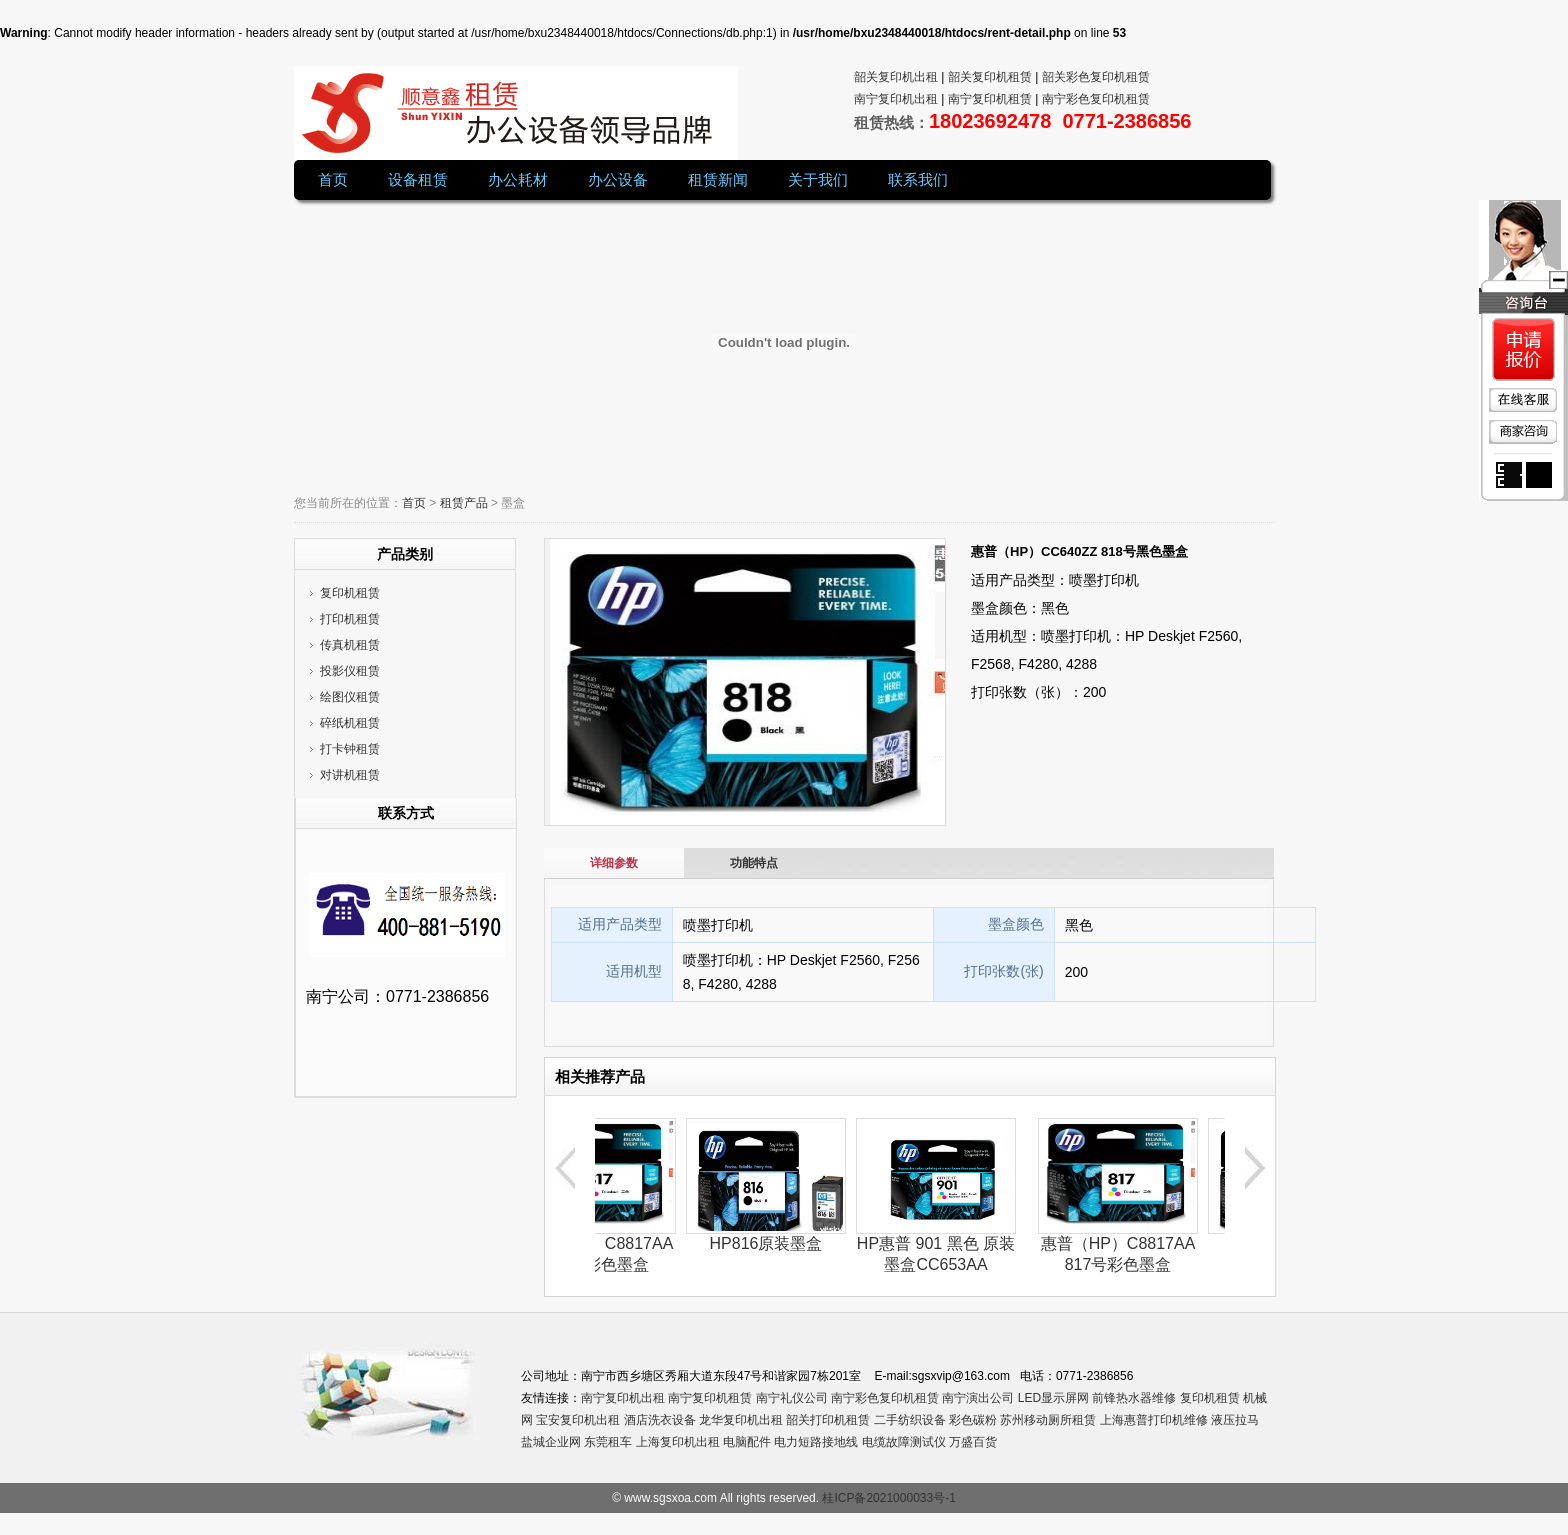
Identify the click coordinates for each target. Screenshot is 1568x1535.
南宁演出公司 (978, 1398)
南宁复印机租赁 (710, 1398)
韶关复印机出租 (896, 77)
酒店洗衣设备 (660, 1420)
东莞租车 (608, 1442)
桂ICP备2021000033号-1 (888, 1498)
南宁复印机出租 (623, 1398)
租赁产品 (464, 503)
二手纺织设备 (910, 1420)
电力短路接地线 (816, 1442)
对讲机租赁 (350, 775)
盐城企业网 (551, 1442)
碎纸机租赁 (350, 723)
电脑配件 (747, 1442)
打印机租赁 (350, 619)
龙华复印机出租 (741, 1420)
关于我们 (818, 179)
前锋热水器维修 (1134, 1398)
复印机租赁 (350, 593)
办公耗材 (518, 179)
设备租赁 (418, 179)
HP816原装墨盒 (778, 1243)
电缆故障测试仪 (904, 1442)
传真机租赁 (350, 645)
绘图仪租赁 (350, 697)
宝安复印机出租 (578, 1420)
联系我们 (918, 179)
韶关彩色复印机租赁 (1096, 77)
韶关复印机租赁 (990, 77)
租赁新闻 (718, 179)
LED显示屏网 (1053, 1398)
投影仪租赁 (350, 671)
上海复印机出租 (678, 1442)
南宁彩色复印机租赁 (885, 1398)
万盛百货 (973, 1442)
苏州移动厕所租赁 (1048, 1420)
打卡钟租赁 (350, 749)
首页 (333, 179)
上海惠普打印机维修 (1154, 1420)
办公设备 (618, 179)
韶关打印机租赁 (828, 1420)
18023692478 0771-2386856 (1060, 121)
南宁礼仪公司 (792, 1398)
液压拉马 (1235, 1420)
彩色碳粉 (973, 1420)
